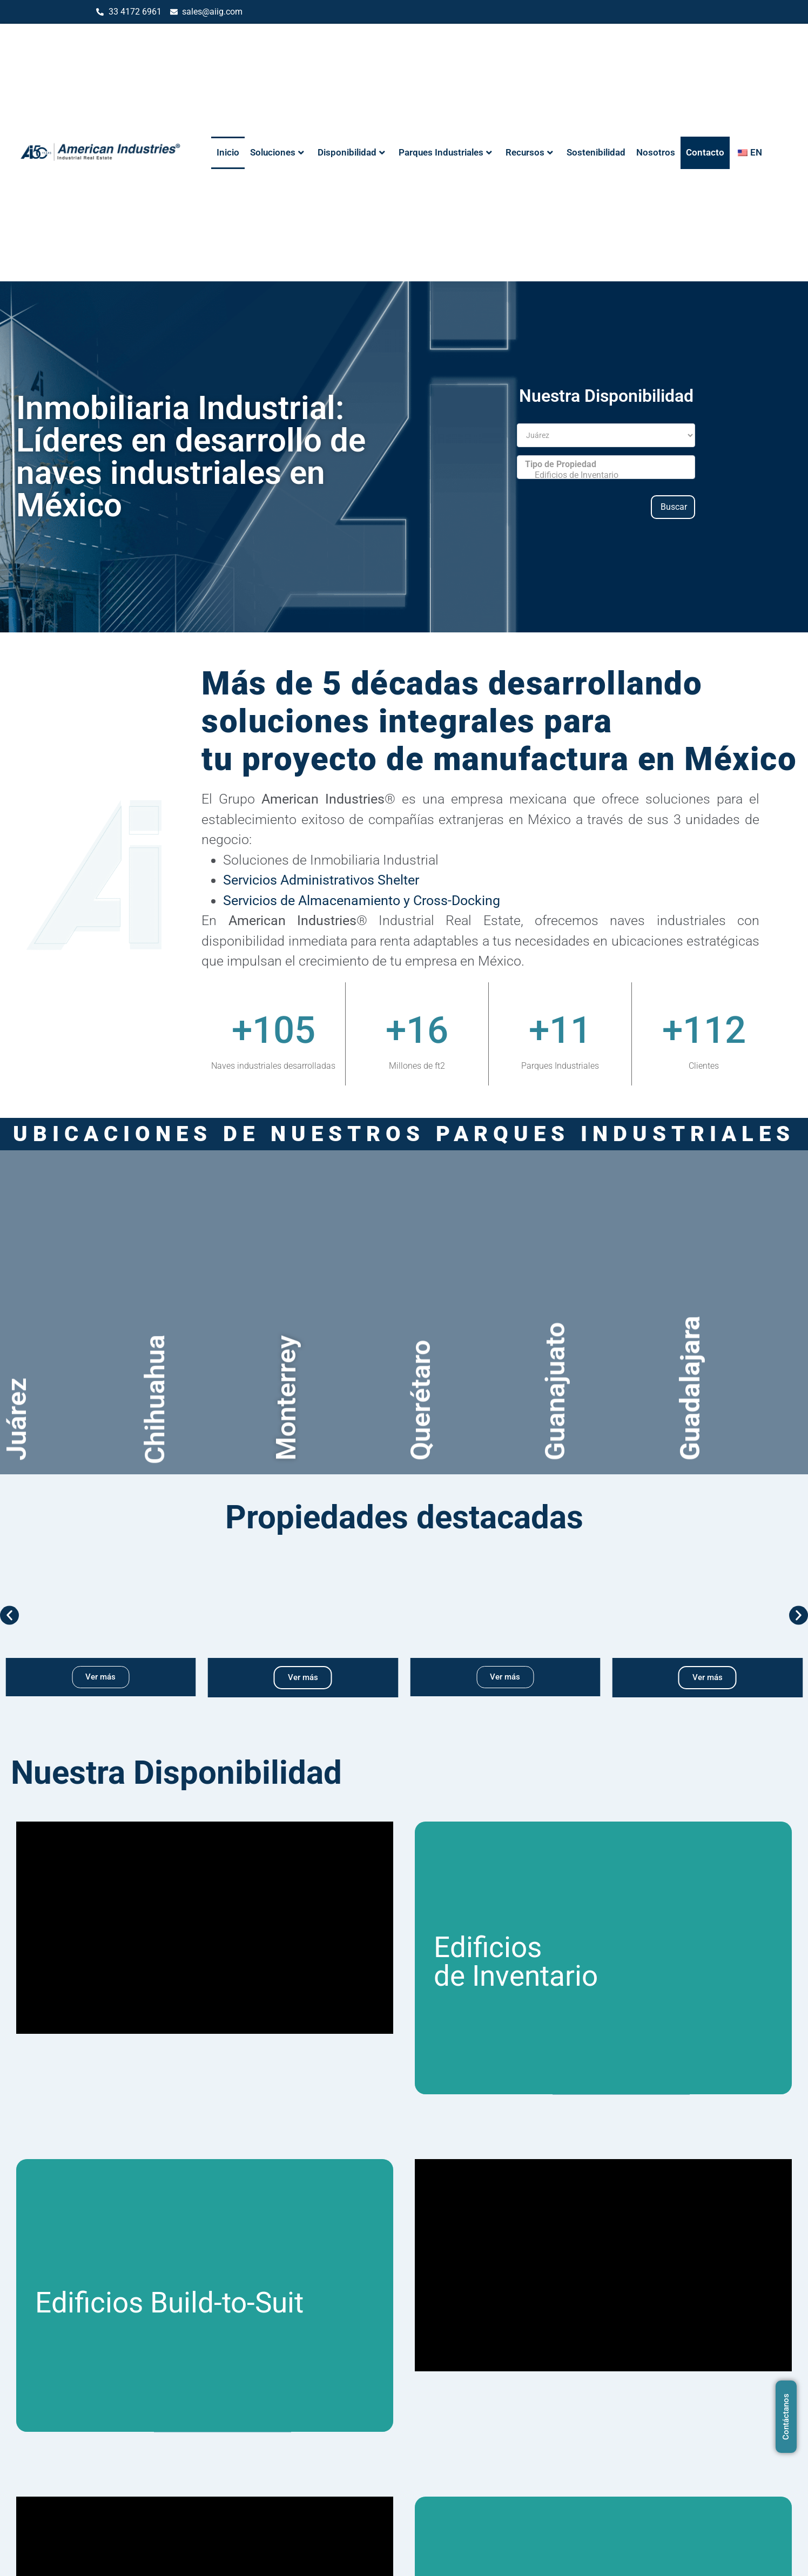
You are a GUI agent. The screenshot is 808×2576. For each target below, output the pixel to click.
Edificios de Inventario (606, 475)
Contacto (705, 152)
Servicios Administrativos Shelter (321, 880)
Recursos (529, 152)
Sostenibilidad (596, 152)
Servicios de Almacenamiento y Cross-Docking (361, 900)
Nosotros (655, 152)
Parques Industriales (445, 152)
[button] (9, 1615)
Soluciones (277, 152)
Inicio (228, 152)
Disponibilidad (351, 152)
